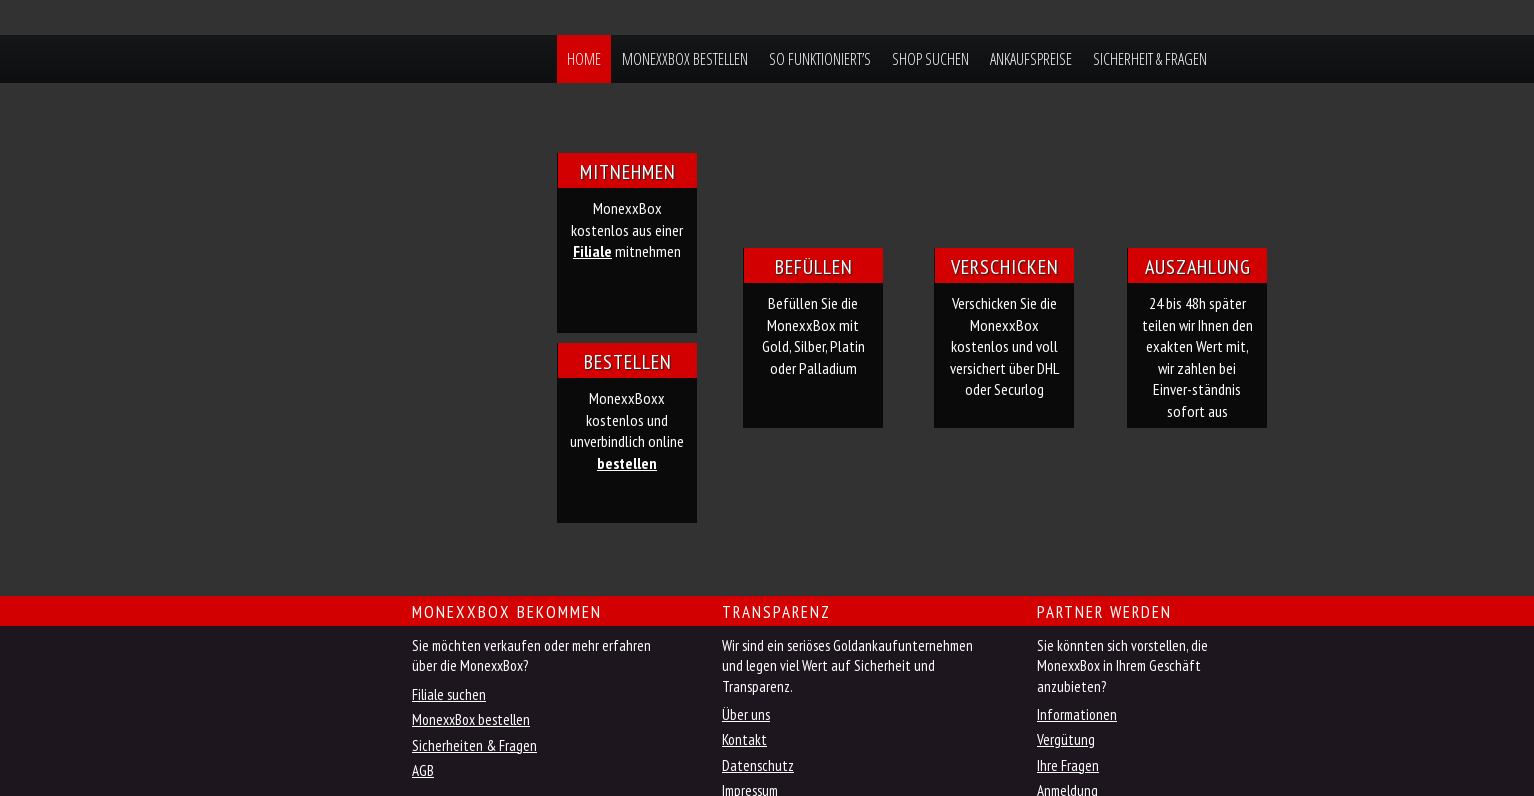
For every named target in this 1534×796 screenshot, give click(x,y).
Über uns (746, 714)
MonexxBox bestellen (685, 59)
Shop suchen (930, 59)
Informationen (1077, 714)
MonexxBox (395, 59)
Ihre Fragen (1068, 765)
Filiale (592, 251)
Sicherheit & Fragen (1150, 59)
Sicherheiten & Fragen (474, 745)
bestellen (627, 463)
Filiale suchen (449, 694)
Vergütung (1066, 739)
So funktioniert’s (820, 59)
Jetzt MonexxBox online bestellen (331, 625)
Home (584, 59)
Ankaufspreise (1031, 59)
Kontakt (744, 739)
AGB (423, 770)
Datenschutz (758, 765)
